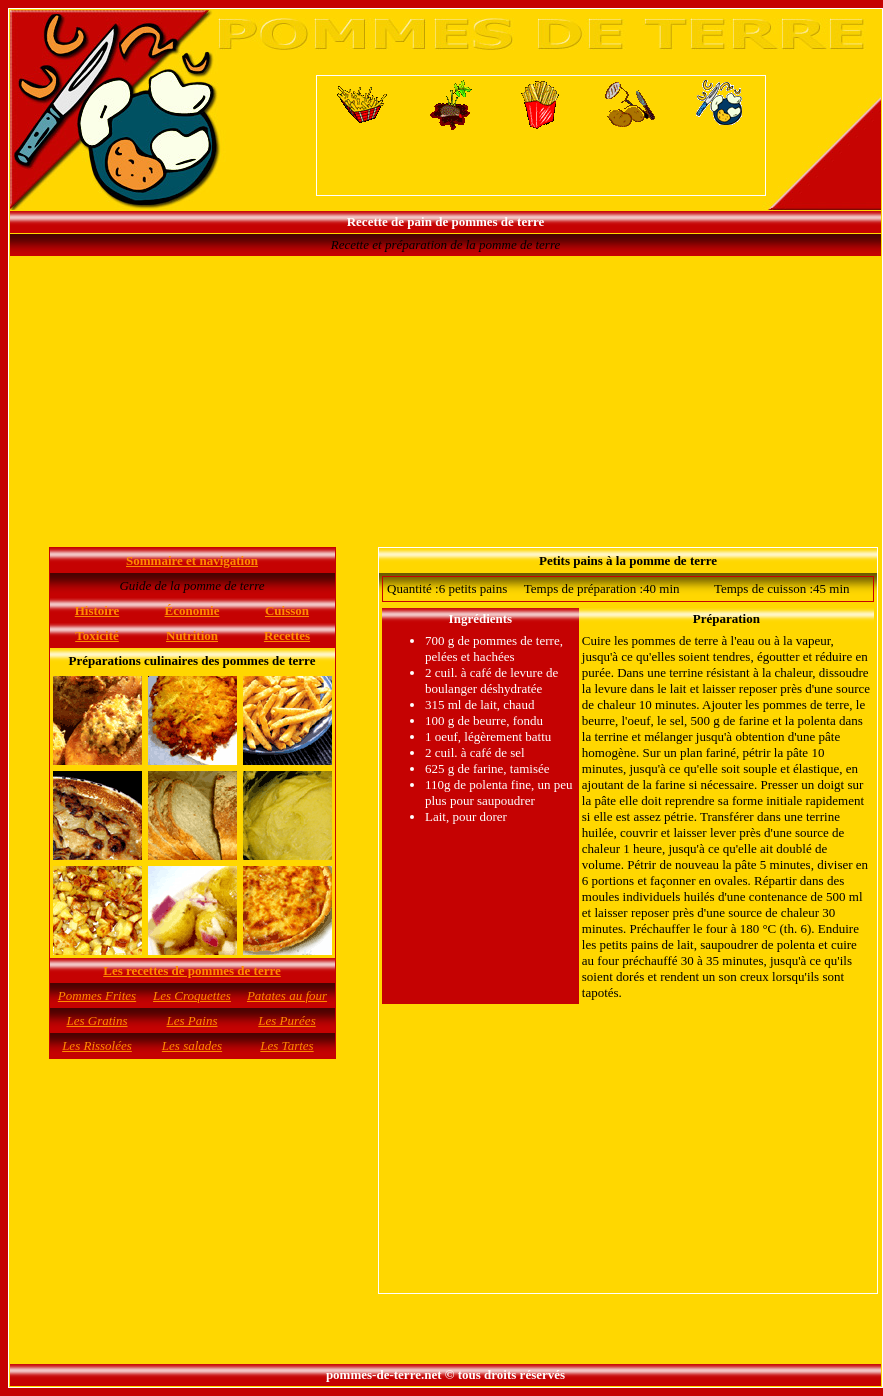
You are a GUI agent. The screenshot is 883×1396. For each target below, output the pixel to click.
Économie (192, 610)
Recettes (287, 635)
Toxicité (97, 635)
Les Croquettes (192, 995)
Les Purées (286, 1020)
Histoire (97, 610)
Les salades (192, 1045)
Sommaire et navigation (192, 560)
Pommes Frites (97, 995)
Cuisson (287, 610)
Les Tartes (286, 1045)
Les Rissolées (97, 1045)
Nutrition (192, 635)
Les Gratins (96, 1020)
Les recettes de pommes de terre (191, 970)
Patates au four (287, 995)
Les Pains (192, 1020)
